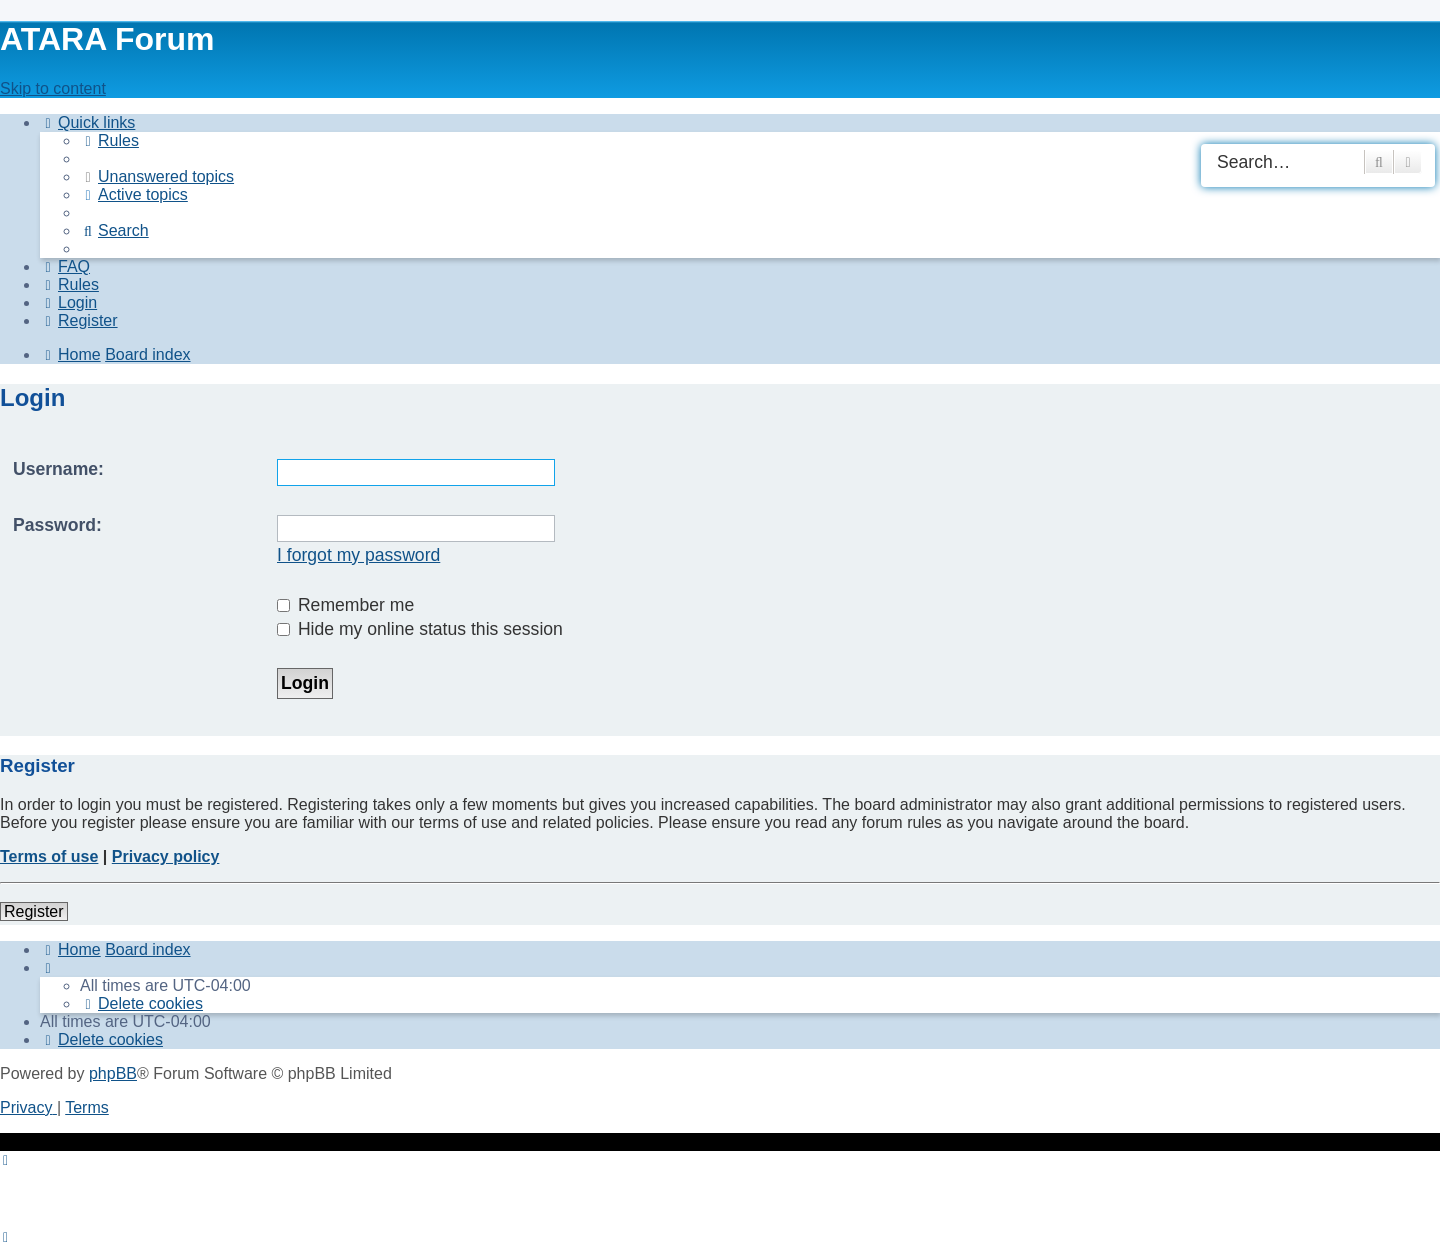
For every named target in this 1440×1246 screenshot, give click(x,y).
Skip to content (53, 88)
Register (34, 911)
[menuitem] (109, 140)
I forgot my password (358, 555)
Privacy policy (166, 856)
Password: (57, 525)
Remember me (345, 605)
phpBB (113, 1073)
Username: (58, 469)
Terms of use (49, 856)
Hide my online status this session (420, 629)
